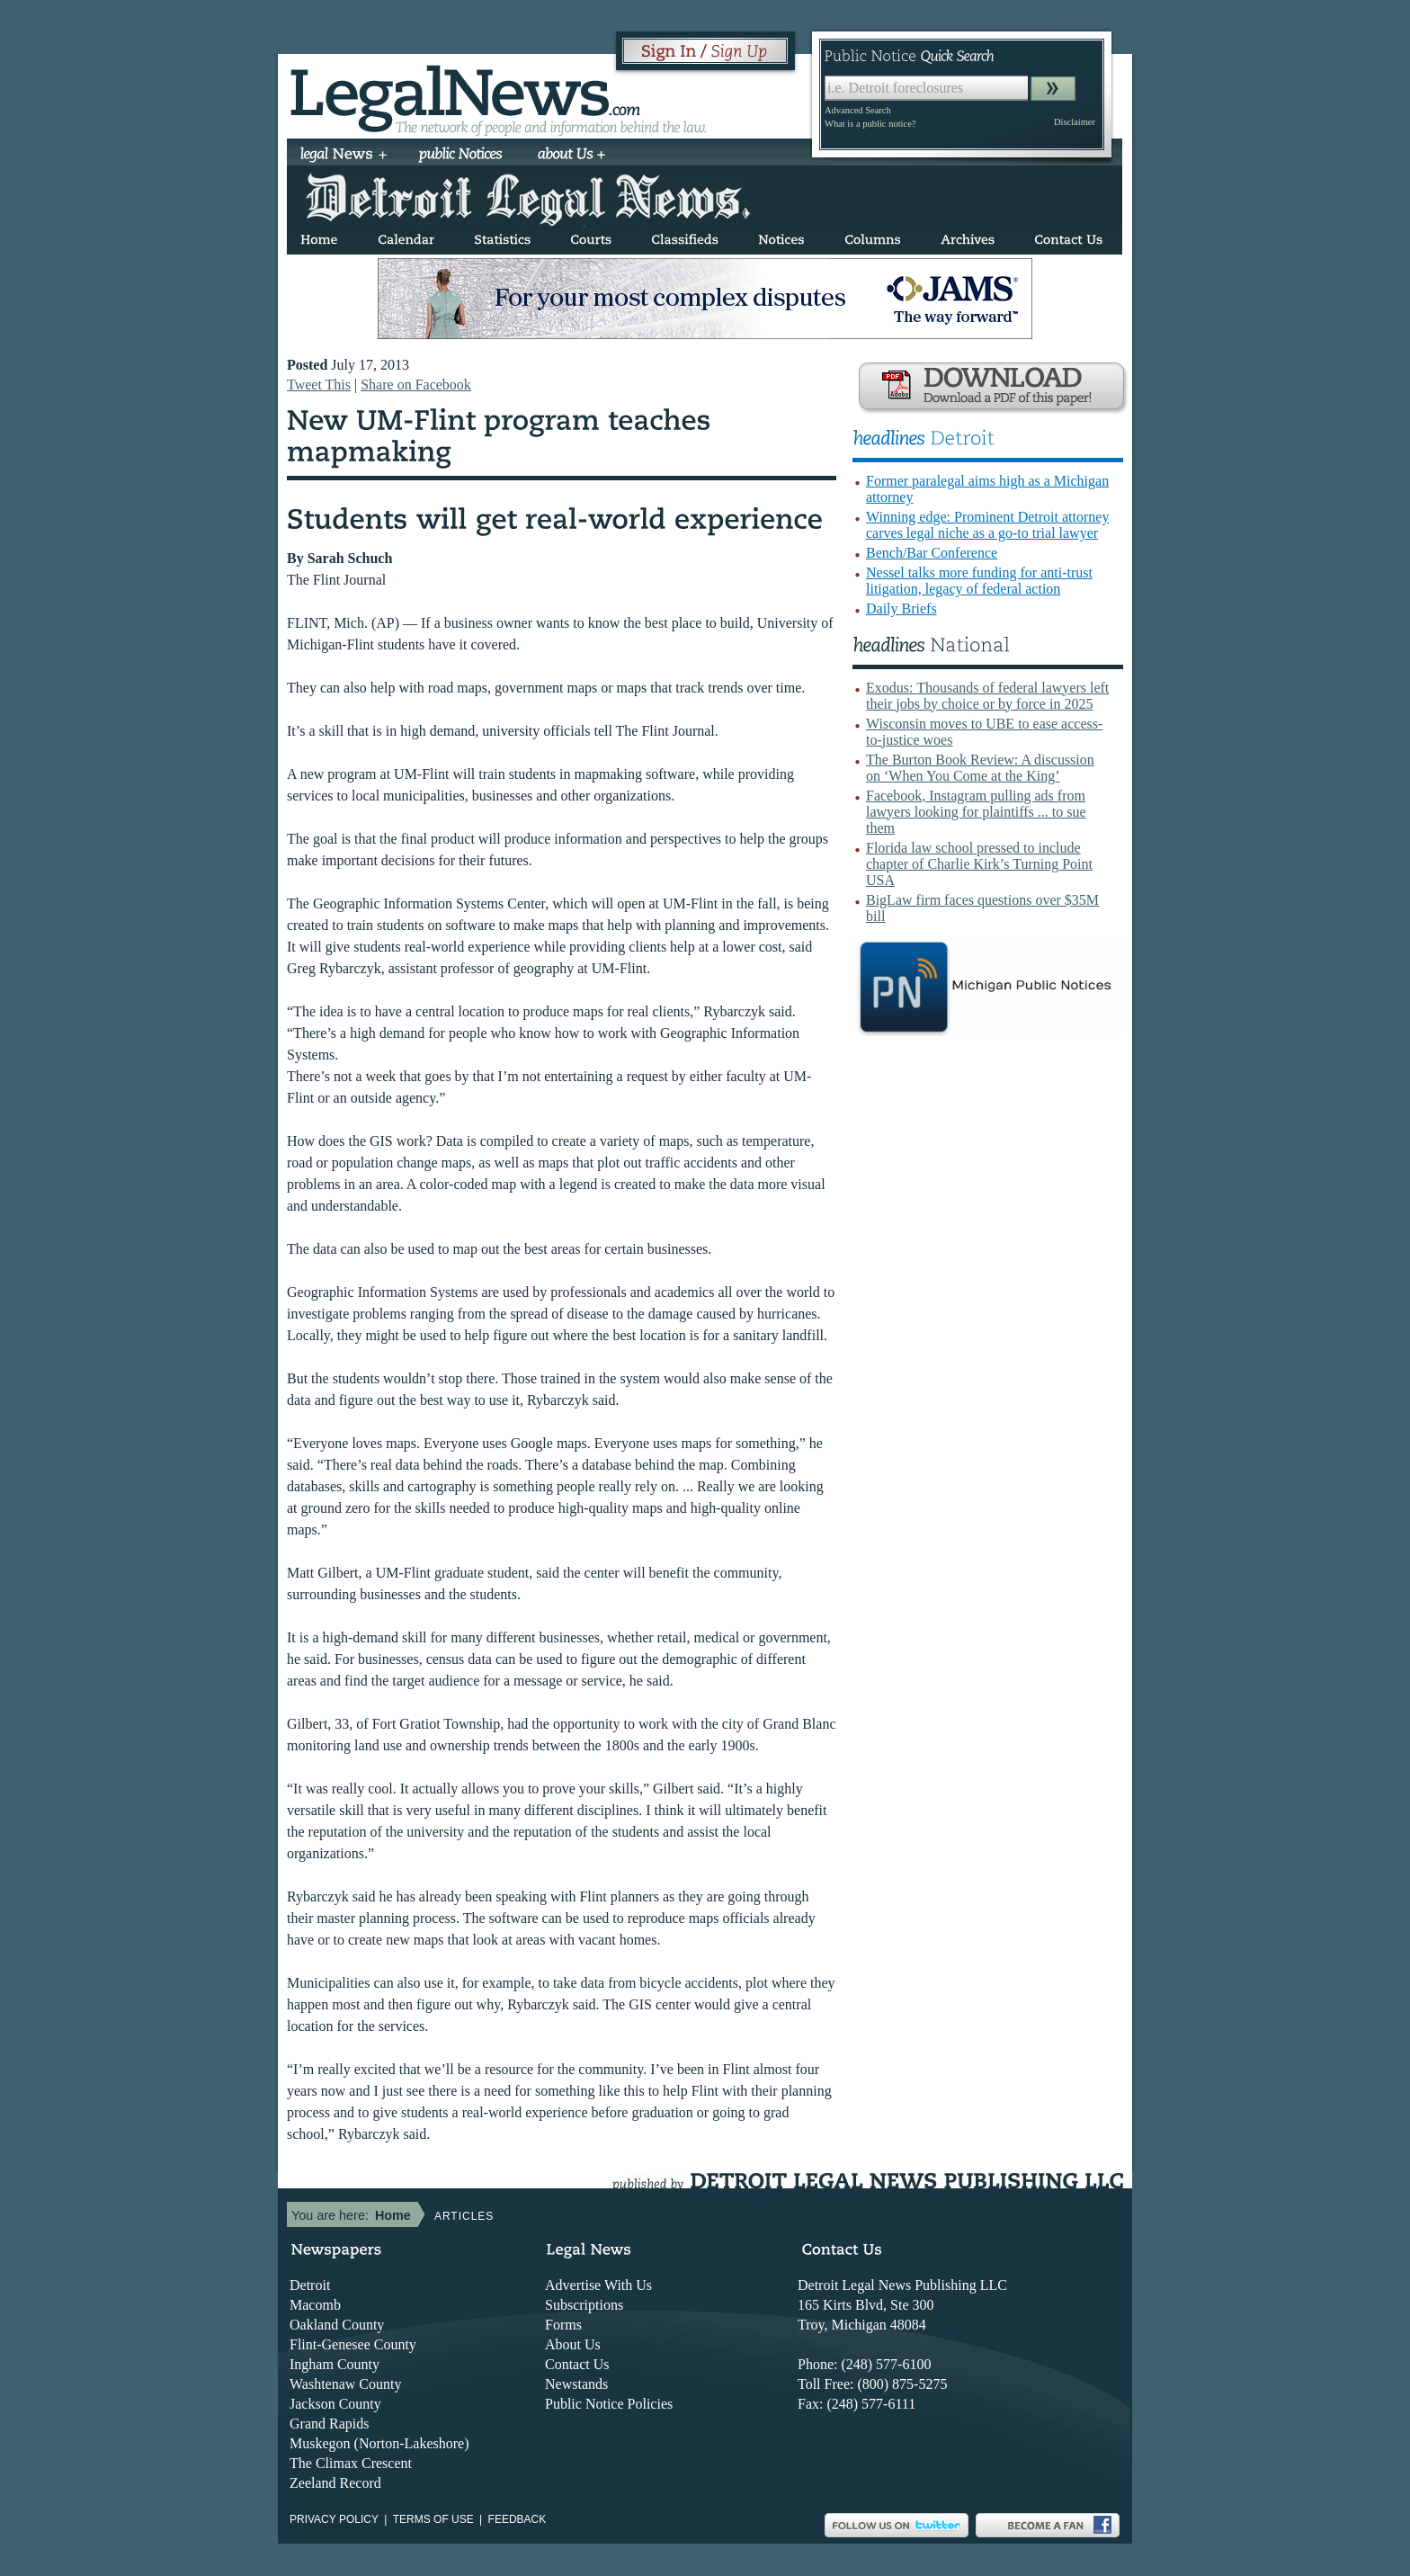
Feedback (517, 2519)
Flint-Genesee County (353, 2344)
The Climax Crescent (351, 2463)
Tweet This (319, 384)
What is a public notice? (870, 124)
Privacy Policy (334, 2519)
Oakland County (337, 2324)
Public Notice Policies (609, 2403)
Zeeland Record (335, 2483)
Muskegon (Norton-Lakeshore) (379, 2443)
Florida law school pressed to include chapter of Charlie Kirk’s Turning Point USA (979, 864)
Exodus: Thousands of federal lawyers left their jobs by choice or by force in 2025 (987, 695)
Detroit (310, 2285)
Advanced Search (858, 110)
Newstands (576, 2384)
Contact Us (577, 2364)
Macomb (315, 2304)
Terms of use (433, 2519)
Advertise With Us (598, 2285)
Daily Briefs (901, 608)
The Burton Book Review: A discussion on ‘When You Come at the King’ (980, 767)
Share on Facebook (416, 384)
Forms (563, 2324)
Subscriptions (584, 2304)
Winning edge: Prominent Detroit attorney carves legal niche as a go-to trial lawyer (987, 525)
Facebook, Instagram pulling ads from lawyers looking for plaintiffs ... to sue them (976, 812)
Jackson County (335, 2403)
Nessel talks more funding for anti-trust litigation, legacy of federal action (979, 580)
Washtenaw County (345, 2384)
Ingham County (334, 2364)
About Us (573, 2344)
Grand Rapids (329, 2423)
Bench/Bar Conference (931, 552)
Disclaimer (1074, 122)
